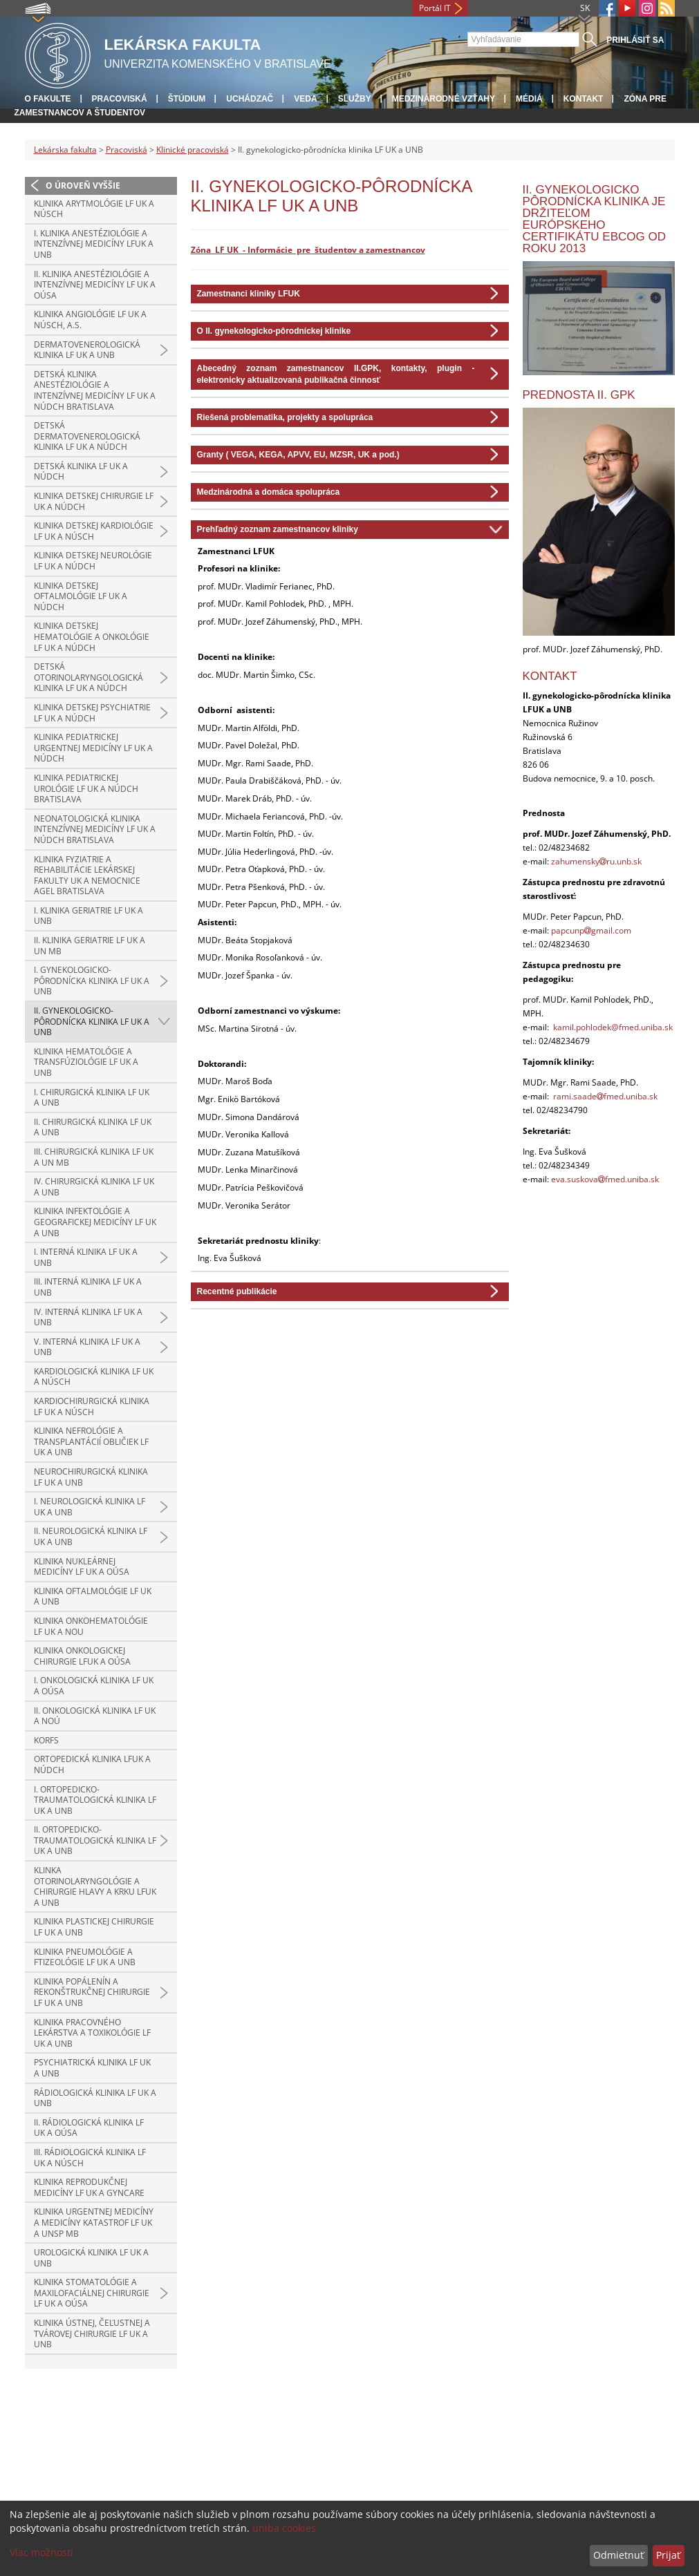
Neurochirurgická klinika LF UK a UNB (91, 1477)
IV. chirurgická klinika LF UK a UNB (94, 1186)
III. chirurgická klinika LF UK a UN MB (93, 1157)
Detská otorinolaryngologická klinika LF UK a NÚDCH (88, 677)
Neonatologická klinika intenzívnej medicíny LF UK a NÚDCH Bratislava (95, 829)
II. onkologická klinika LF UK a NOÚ (95, 1716)
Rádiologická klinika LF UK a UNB (95, 2098)
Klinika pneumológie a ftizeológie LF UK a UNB (85, 1957)
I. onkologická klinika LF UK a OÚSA (93, 1685)
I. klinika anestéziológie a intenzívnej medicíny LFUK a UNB (93, 244)
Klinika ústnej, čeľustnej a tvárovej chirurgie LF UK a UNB (92, 2333)
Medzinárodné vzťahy (443, 99)
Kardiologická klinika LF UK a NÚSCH (93, 1376)
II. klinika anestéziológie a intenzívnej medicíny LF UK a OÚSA (95, 284)
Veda (305, 99)
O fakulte (48, 99)
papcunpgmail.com (591, 930)
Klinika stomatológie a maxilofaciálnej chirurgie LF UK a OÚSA (91, 2292)
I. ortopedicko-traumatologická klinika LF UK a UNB (95, 1800)
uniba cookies (284, 2528)
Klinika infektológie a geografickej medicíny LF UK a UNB (95, 1221)
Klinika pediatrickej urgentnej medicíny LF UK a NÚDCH (93, 747)
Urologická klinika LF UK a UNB (91, 2257)
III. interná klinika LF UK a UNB (88, 1287)
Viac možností (41, 2552)
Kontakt (583, 99)
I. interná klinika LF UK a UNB (86, 1257)
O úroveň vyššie (83, 185)
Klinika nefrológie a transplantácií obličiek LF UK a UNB (91, 1441)
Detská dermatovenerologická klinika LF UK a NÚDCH (87, 436)
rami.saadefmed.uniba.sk (605, 1096)
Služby (354, 99)
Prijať (668, 2554)
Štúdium (187, 99)
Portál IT (435, 8)
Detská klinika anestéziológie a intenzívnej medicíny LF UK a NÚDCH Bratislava (95, 390)
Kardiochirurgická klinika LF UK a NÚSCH (91, 1406)
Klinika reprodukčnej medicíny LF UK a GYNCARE (89, 2187)
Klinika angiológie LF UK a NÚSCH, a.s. (90, 319)
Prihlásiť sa (635, 40)
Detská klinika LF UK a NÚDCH (81, 471)
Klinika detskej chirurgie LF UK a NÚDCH (93, 501)
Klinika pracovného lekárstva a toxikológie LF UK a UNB (92, 2032)
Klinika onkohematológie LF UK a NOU (91, 1626)
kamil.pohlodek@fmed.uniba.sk (613, 1027)
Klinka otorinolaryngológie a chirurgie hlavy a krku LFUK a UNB (95, 1886)
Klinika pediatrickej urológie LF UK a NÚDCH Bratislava (86, 788)
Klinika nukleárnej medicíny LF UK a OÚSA (81, 1566)
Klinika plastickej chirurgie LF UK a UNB (94, 1926)
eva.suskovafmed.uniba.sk (605, 1179)
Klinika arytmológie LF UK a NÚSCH (94, 209)
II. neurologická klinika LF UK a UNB (90, 1536)
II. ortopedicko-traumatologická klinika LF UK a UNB (95, 1840)
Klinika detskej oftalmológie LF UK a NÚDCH (80, 596)
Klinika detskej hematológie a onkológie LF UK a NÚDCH (91, 636)
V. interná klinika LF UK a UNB (87, 1347)
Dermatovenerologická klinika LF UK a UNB (87, 350)
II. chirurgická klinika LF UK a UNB (92, 1127)
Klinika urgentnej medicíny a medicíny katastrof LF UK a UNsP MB (93, 2222)
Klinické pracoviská (192, 149)
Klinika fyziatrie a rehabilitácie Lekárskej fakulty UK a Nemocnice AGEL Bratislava (87, 875)
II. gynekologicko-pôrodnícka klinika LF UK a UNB (91, 1021)
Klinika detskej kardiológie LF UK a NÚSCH (93, 531)
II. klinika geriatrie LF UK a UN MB (89, 945)
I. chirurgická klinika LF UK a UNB (91, 1097)
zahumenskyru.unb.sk (596, 861)
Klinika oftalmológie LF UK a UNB (92, 1596)
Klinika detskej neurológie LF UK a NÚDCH (93, 560)
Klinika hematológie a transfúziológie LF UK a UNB (86, 1062)
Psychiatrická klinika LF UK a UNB (92, 2067)
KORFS (46, 1740)
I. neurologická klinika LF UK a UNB (89, 1506)
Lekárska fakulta (65, 149)
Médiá (529, 99)
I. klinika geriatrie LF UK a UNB (88, 916)
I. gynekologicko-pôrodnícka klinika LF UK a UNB (91, 980)
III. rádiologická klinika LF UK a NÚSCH (90, 2157)
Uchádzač (249, 99)
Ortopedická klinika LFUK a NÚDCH (92, 1764)
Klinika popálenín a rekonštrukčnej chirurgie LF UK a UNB (92, 1992)
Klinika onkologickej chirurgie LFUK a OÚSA (82, 1656)
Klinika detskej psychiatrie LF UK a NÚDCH (92, 712)
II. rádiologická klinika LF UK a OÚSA (89, 2127)
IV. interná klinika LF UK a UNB (88, 1317)
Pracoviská (119, 99)
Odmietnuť (618, 2554)
